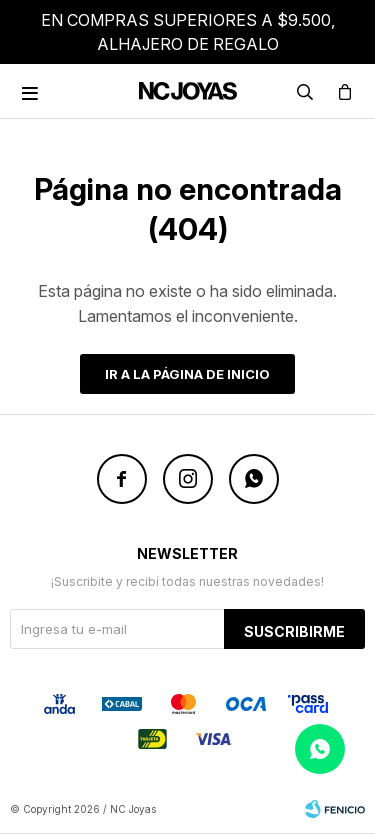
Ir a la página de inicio (187, 374)
